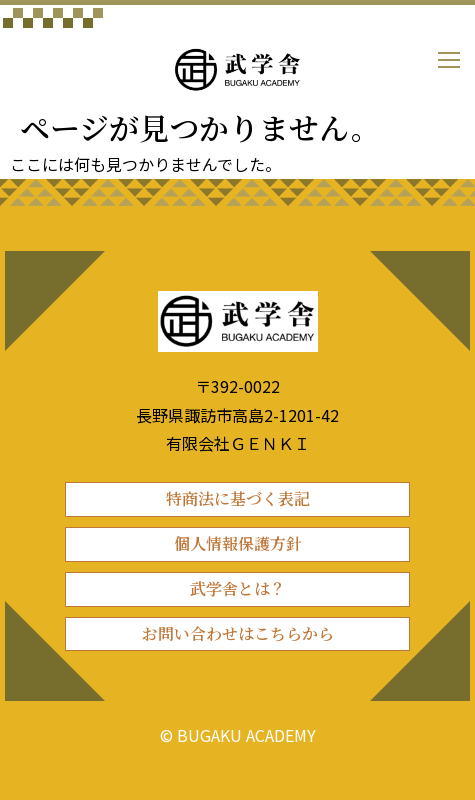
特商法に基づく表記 (238, 498)
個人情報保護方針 (238, 543)
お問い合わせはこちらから (238, 633)
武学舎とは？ (238, 588)
